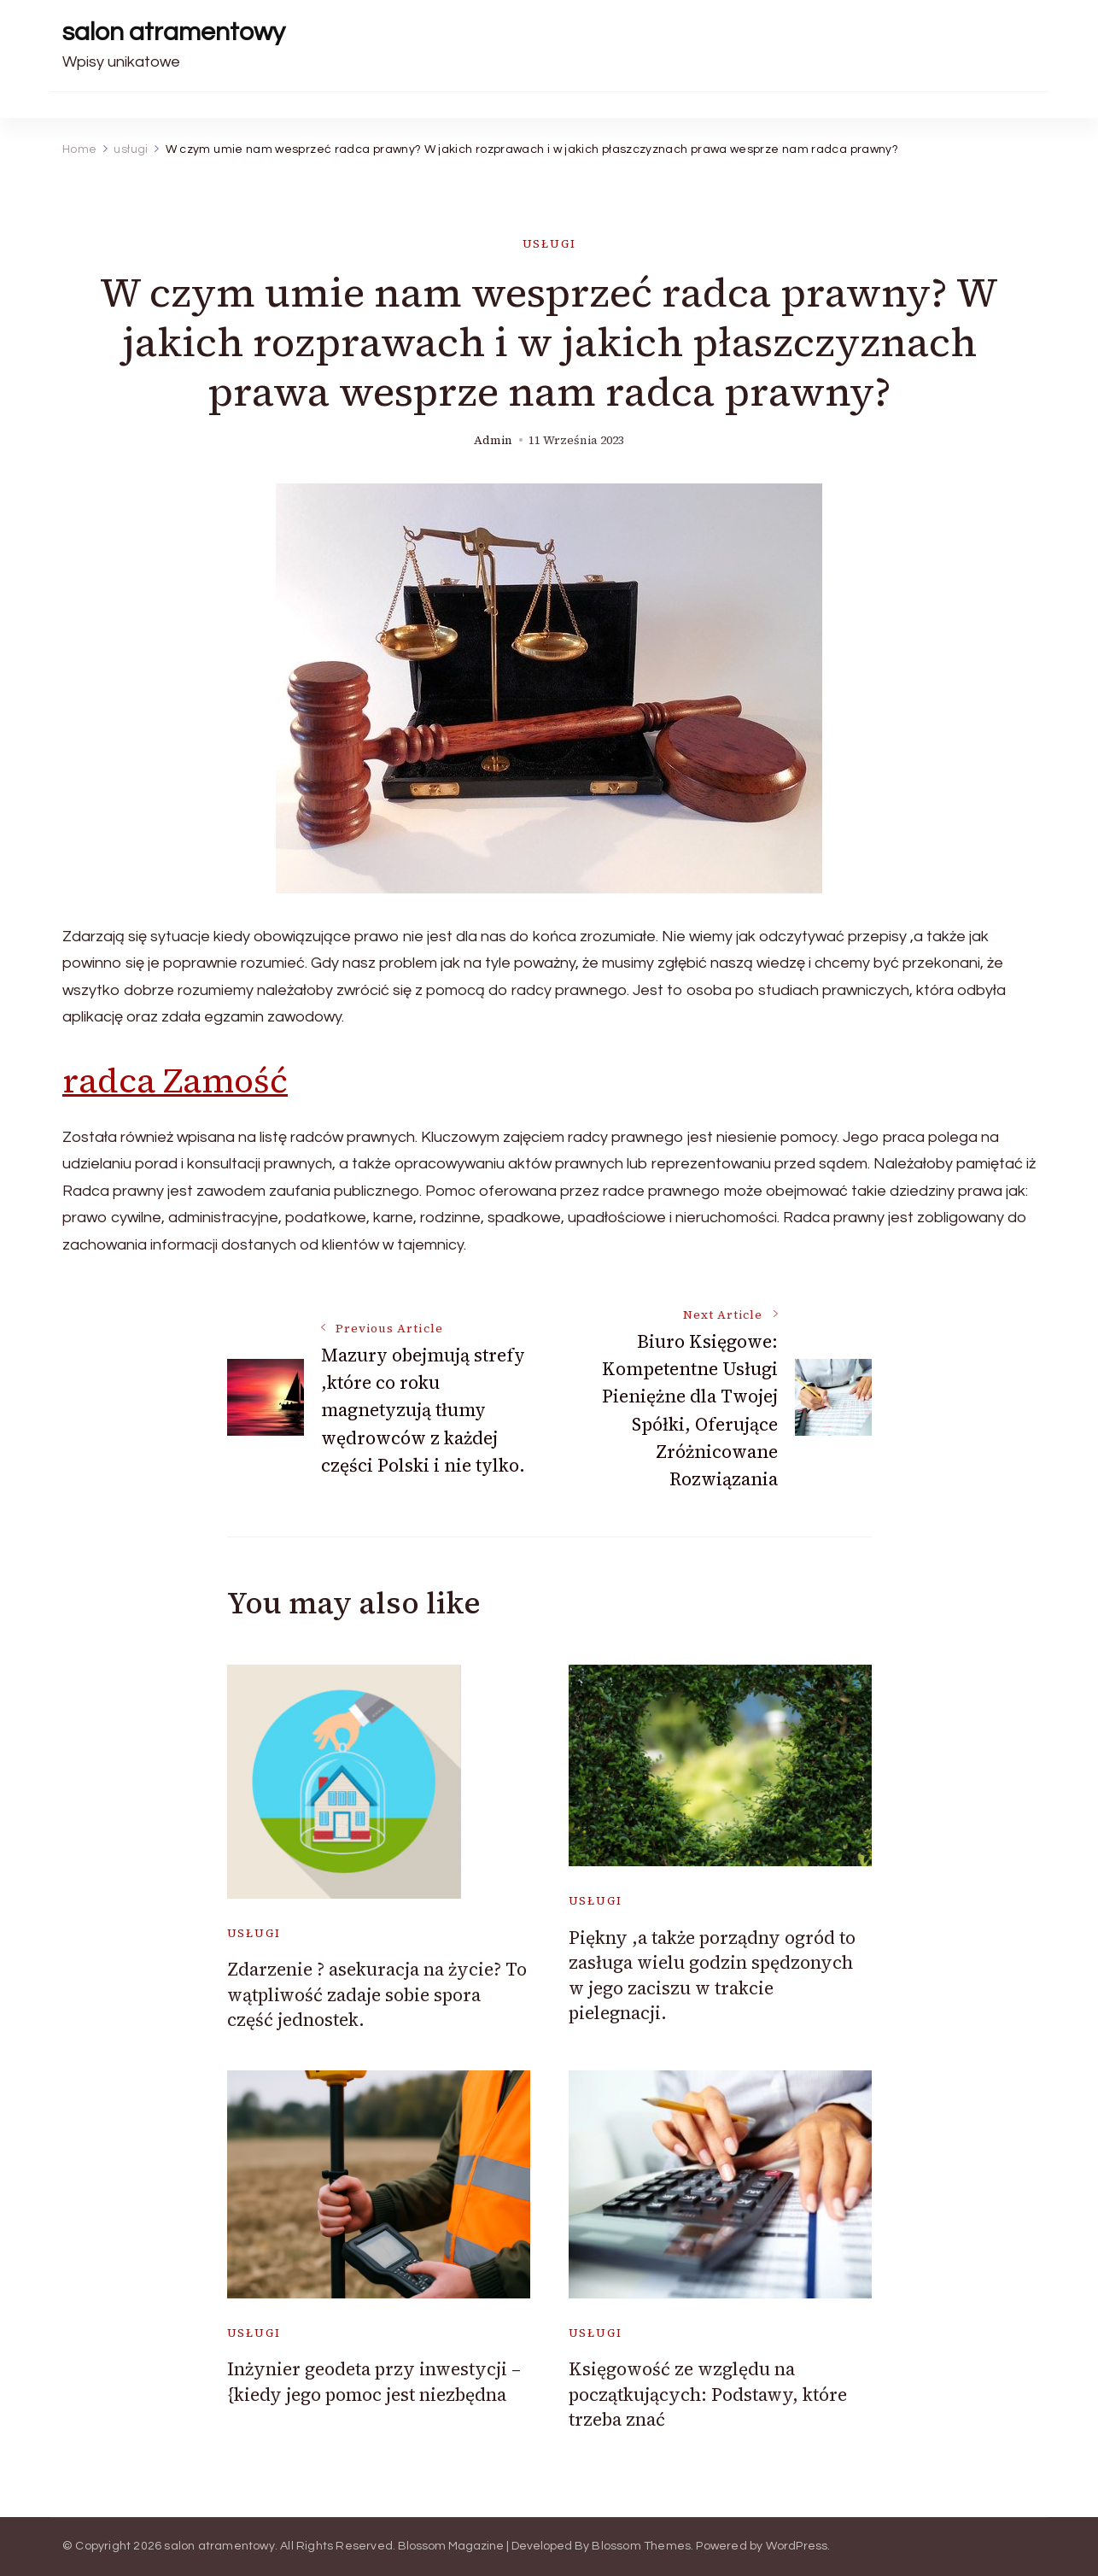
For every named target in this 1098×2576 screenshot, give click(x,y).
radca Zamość (175, 1080)
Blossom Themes (641, 2546)
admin (493, 440)
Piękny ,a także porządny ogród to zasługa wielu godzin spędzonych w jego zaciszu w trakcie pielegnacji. (712, 1975)
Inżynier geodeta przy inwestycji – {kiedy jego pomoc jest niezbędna (374, 2381)
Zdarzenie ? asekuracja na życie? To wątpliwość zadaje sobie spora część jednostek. (377, 1994)
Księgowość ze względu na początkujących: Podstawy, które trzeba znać (708, 2394)
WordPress (797, 2546)
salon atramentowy (173, 32)
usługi (549, 244)
